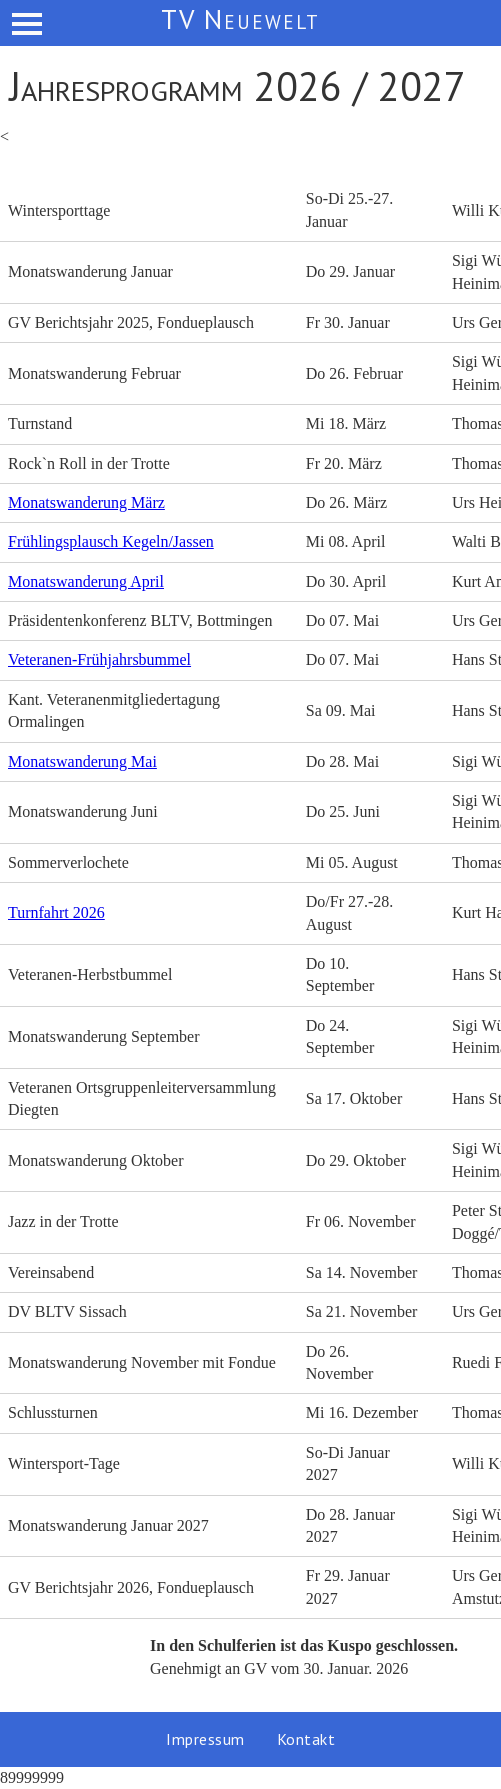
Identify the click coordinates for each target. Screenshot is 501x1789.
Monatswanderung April (86, 581)
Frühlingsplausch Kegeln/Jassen (111, 541)
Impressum (205, 1739)
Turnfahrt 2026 (56, 912)
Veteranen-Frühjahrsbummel (99, 659)
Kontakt (306, 1739)
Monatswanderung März (86, 502)
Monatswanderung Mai (82, 761)
